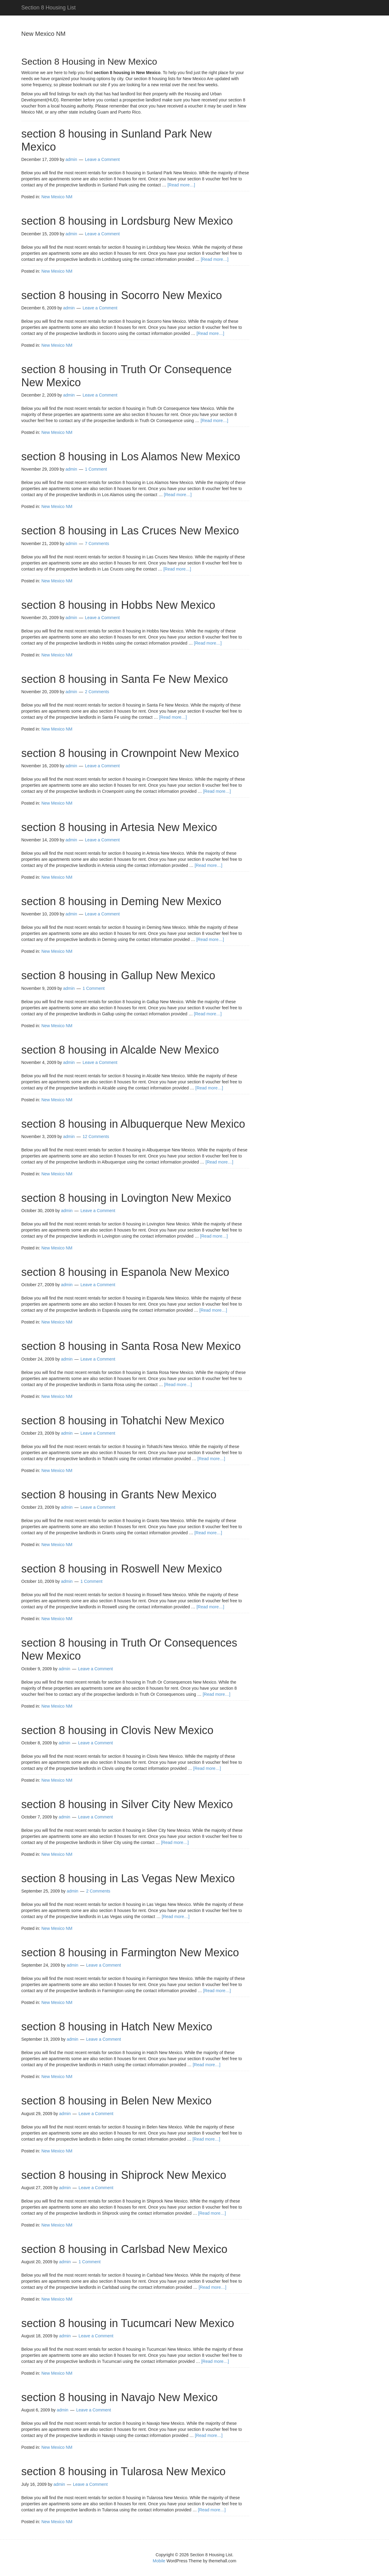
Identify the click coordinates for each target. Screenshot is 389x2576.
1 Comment (96, 469)
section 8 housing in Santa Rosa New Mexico (131, 1346)
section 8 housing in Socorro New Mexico (121, 295)
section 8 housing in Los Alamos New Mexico (130, 456)
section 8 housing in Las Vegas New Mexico (128, 1878)
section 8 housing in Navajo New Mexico (119, 2397)
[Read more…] (181, 184)
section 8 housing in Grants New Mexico (118, 1494)
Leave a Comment (102, 159)
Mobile (159, 2560)
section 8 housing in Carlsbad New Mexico (124, 2249)
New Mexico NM (56, 196)
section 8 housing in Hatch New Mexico (116, 2026)
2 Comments (97, 691)
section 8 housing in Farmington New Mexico (130, 1952)
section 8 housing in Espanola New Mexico (125, 1272)
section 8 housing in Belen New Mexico (116, 2100)
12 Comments (96, 1136)
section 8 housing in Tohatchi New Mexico (122, 1420)
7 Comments (97, 543)
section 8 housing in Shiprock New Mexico (123, 2175)
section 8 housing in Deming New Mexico (121, 901)
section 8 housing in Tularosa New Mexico (123, 2471)
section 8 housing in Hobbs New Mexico (118, 605)
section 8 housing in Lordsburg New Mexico (127, 221)
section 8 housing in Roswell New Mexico (121, 1568)
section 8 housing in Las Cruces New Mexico (130, 530)
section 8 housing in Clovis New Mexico (117, 1730)
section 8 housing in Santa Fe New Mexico (124, 679)
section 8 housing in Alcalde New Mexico (120, 1050)
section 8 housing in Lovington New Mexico (126, 1198)
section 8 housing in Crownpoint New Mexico (130, 753)
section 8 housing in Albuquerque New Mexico (133, 1124)
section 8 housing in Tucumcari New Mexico (127, 2323)
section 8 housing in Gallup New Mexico (118, 975)
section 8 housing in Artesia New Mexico (119, 827)
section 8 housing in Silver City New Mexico (127, 1804)
